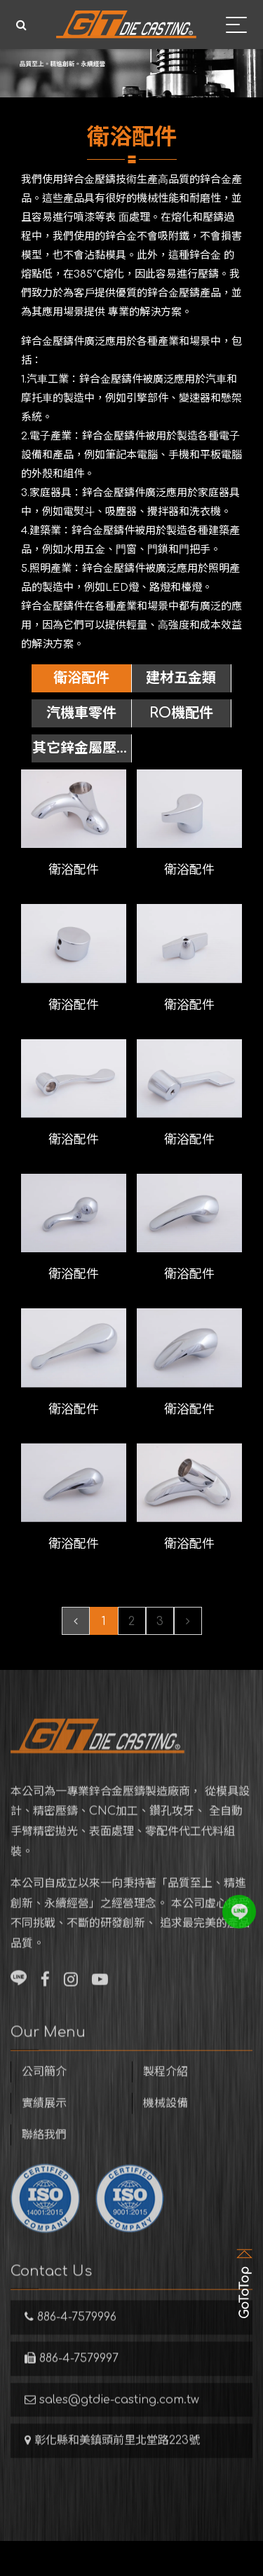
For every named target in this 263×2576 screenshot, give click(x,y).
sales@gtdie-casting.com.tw (112, 2417)
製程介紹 (165, 2089)
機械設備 (165, 2120)
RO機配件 (181, 713)
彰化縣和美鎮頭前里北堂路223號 (112, 2457)
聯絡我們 (44, 2152)
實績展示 (44, 2120)
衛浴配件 (81, 678)
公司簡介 (44, 2089)
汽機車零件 (81, 713)
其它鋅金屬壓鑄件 (81, 751)
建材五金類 (181, 678)
